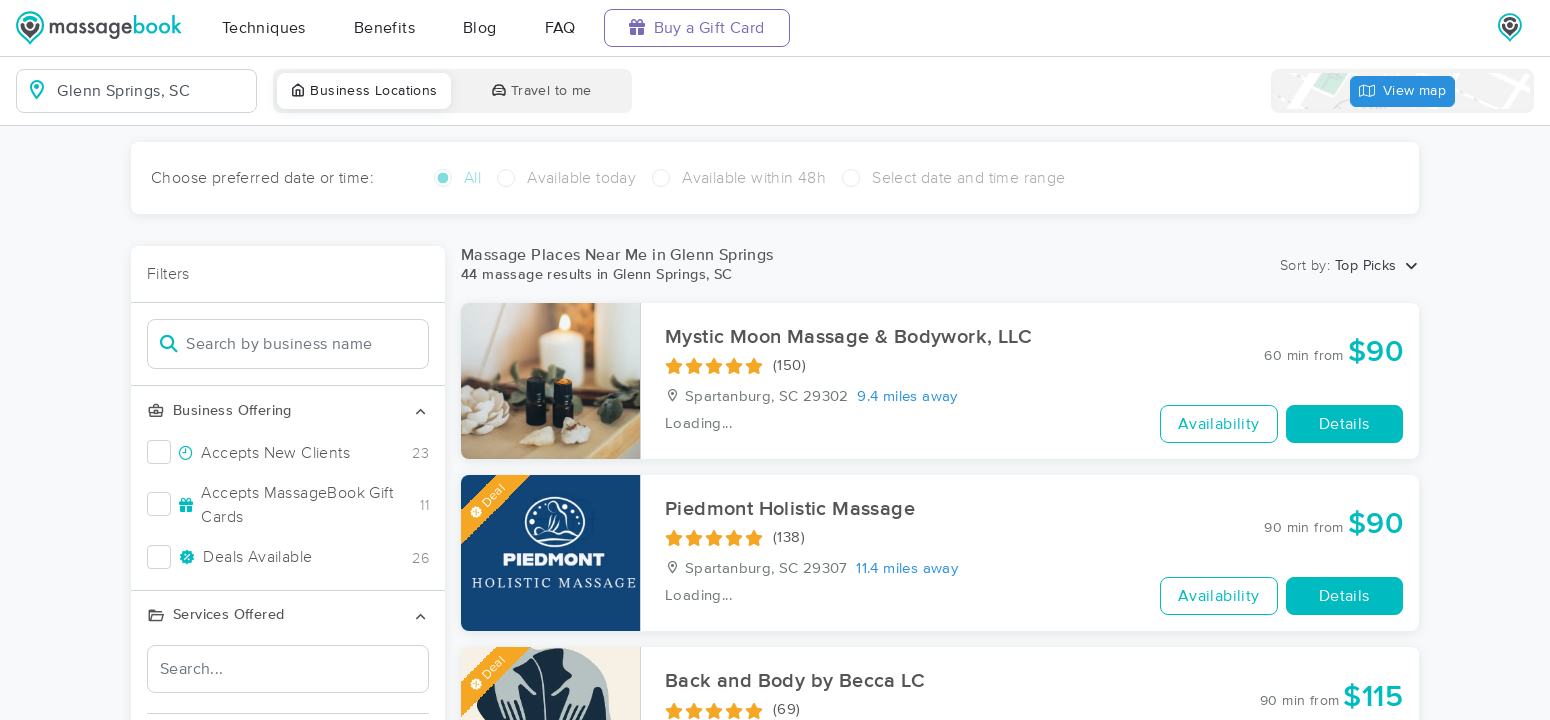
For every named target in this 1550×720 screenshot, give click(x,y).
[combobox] (152, 91)
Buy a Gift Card (697, 27)
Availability (1219, 424)
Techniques (264, 28)
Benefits (384, 28)
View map (1403, 91)
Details (1344, 424)
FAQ (560, 28)
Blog (480, 28)
